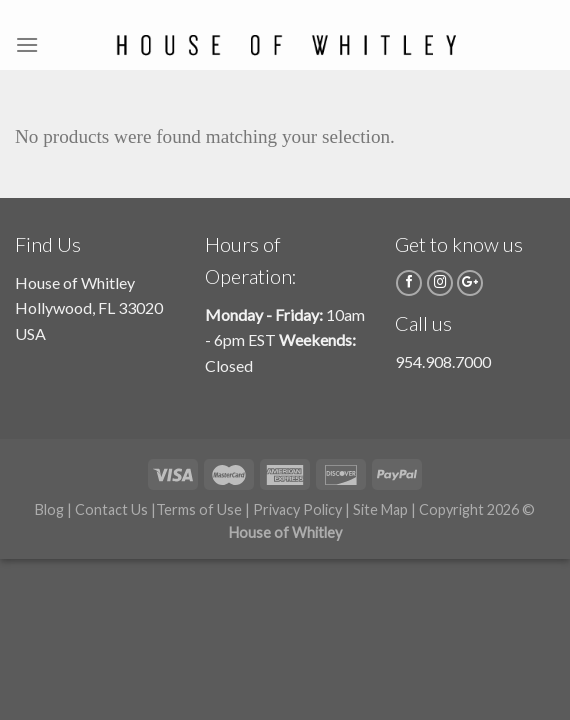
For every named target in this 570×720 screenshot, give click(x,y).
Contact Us (111, 509)
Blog (49, 509)
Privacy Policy (297, 509)
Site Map (380, 509)
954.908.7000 (443, 361)
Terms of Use (199, 509)
